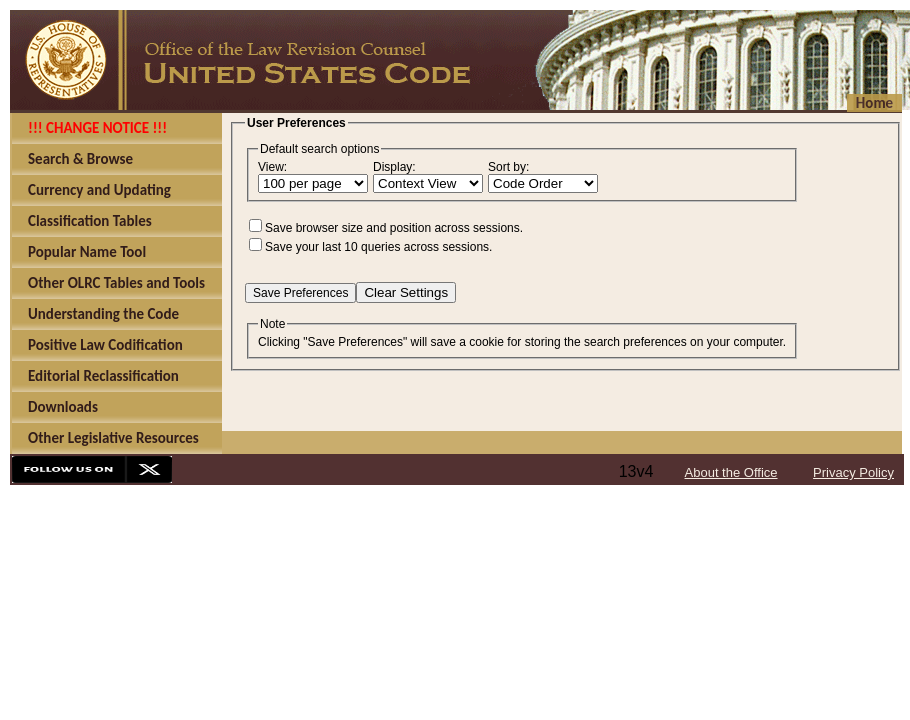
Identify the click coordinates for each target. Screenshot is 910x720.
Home (874, 103)
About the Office (731, 472)
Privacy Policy (853, 472)
